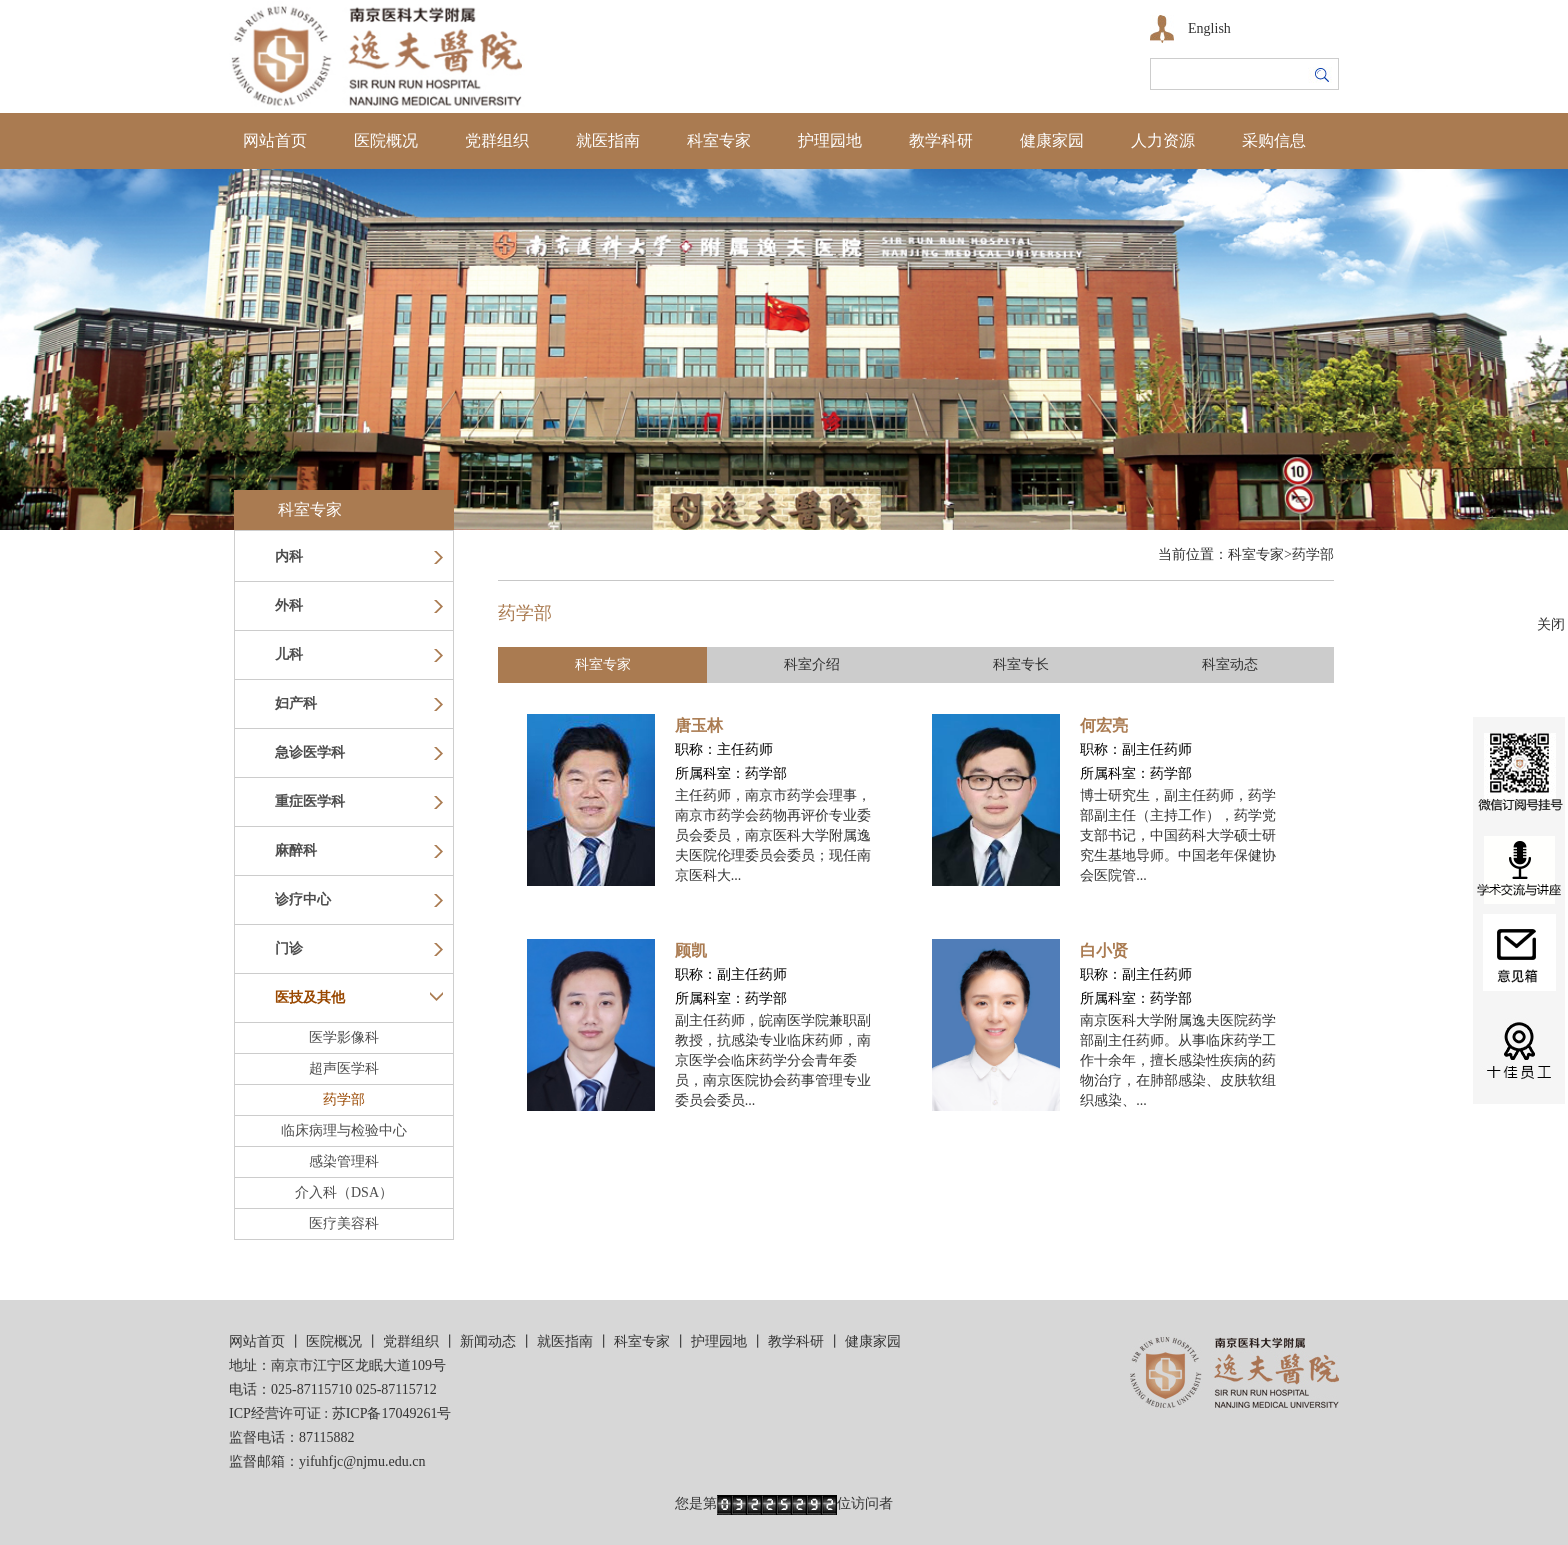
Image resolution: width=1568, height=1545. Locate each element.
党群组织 (497, 140)
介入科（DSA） (344, 1192)
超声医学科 (344, 1068)
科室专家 (719, 140)
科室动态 (1230, 664)
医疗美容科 (344, 1223)
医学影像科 (344, 1037)
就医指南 (608, 140)
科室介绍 (812, 664)
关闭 (1551, 624)
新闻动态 (488, 1341)
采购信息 (1274, 140)
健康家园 (1052, 140)
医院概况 (386, 140)
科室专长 (1021, 664)
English (1209, 28)
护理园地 (830, 140)
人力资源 (1163, 140)
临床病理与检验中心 (344, 1130)
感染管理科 (344, 1161)
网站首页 (275, 140)
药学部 (344, 1099)
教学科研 (941, 140)
